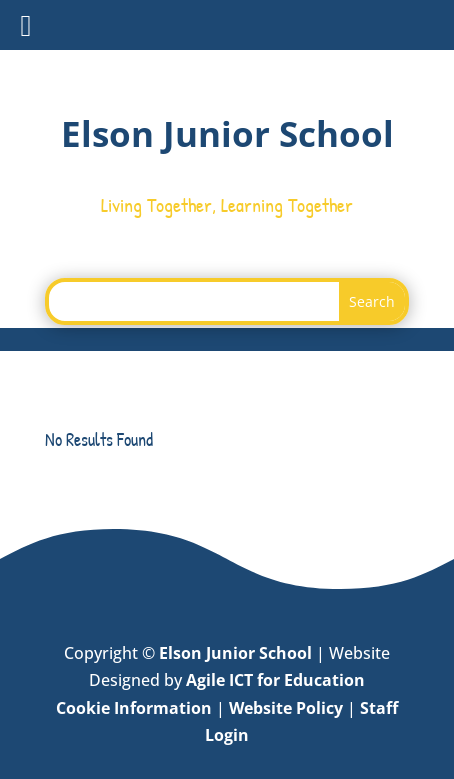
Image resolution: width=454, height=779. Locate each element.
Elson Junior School (235, 653)
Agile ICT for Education (275, 680)
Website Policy (286, 708)
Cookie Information (134, 708)
